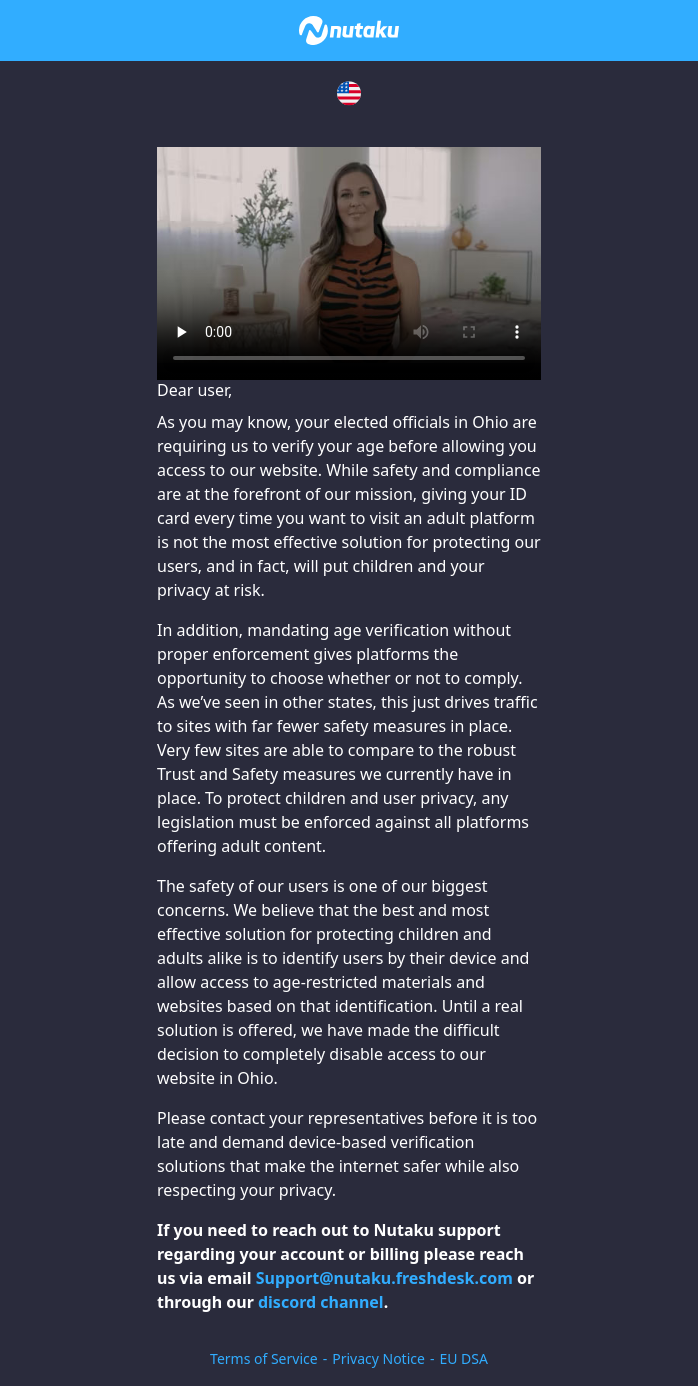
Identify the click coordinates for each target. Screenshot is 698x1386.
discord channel (321, 1302)
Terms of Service (264, 1358)
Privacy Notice (378, 1358)
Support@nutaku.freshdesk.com (384, 1278)
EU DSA (463, 1358)
